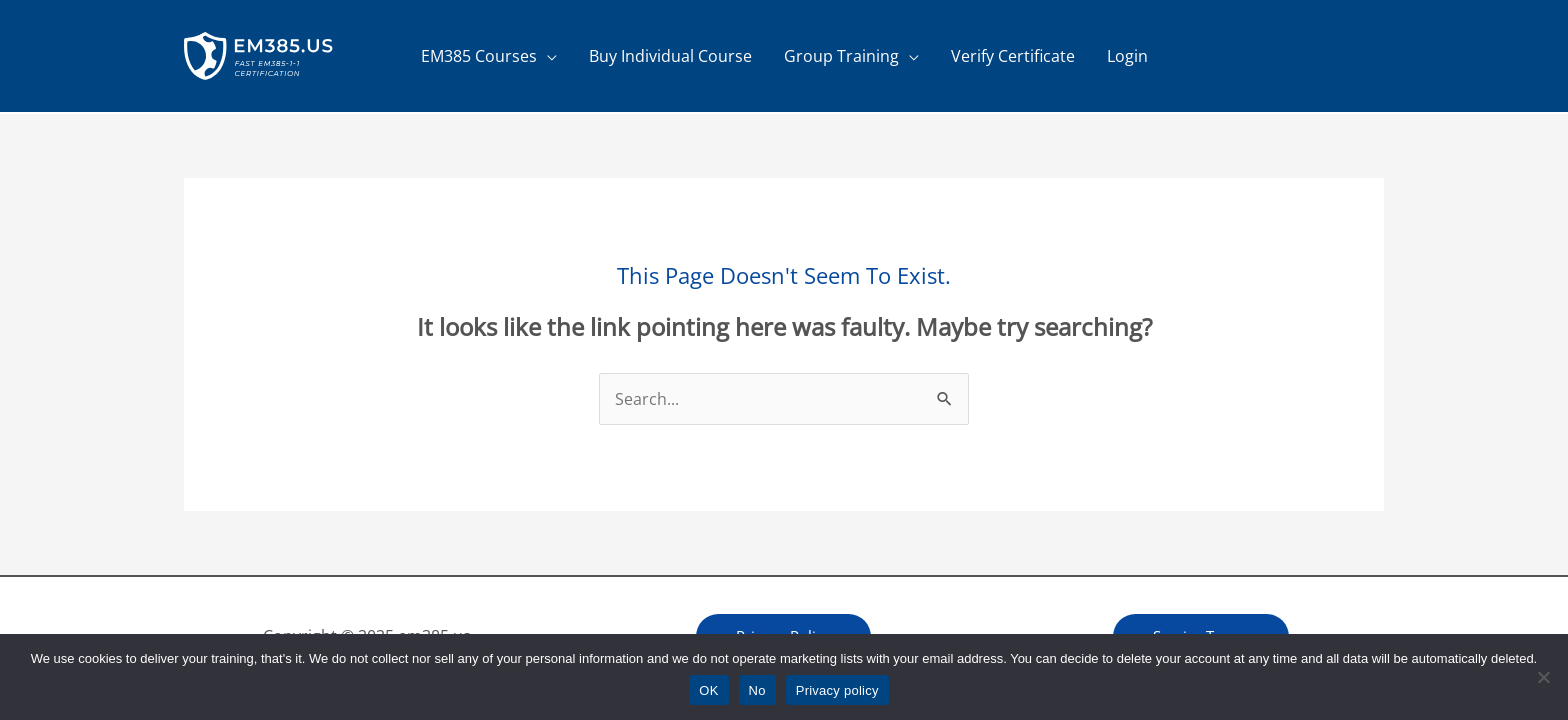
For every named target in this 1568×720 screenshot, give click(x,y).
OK (708, 690)
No (757, 690)
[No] (1543, 677)
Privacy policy (837, 690)
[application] (547, 56)
